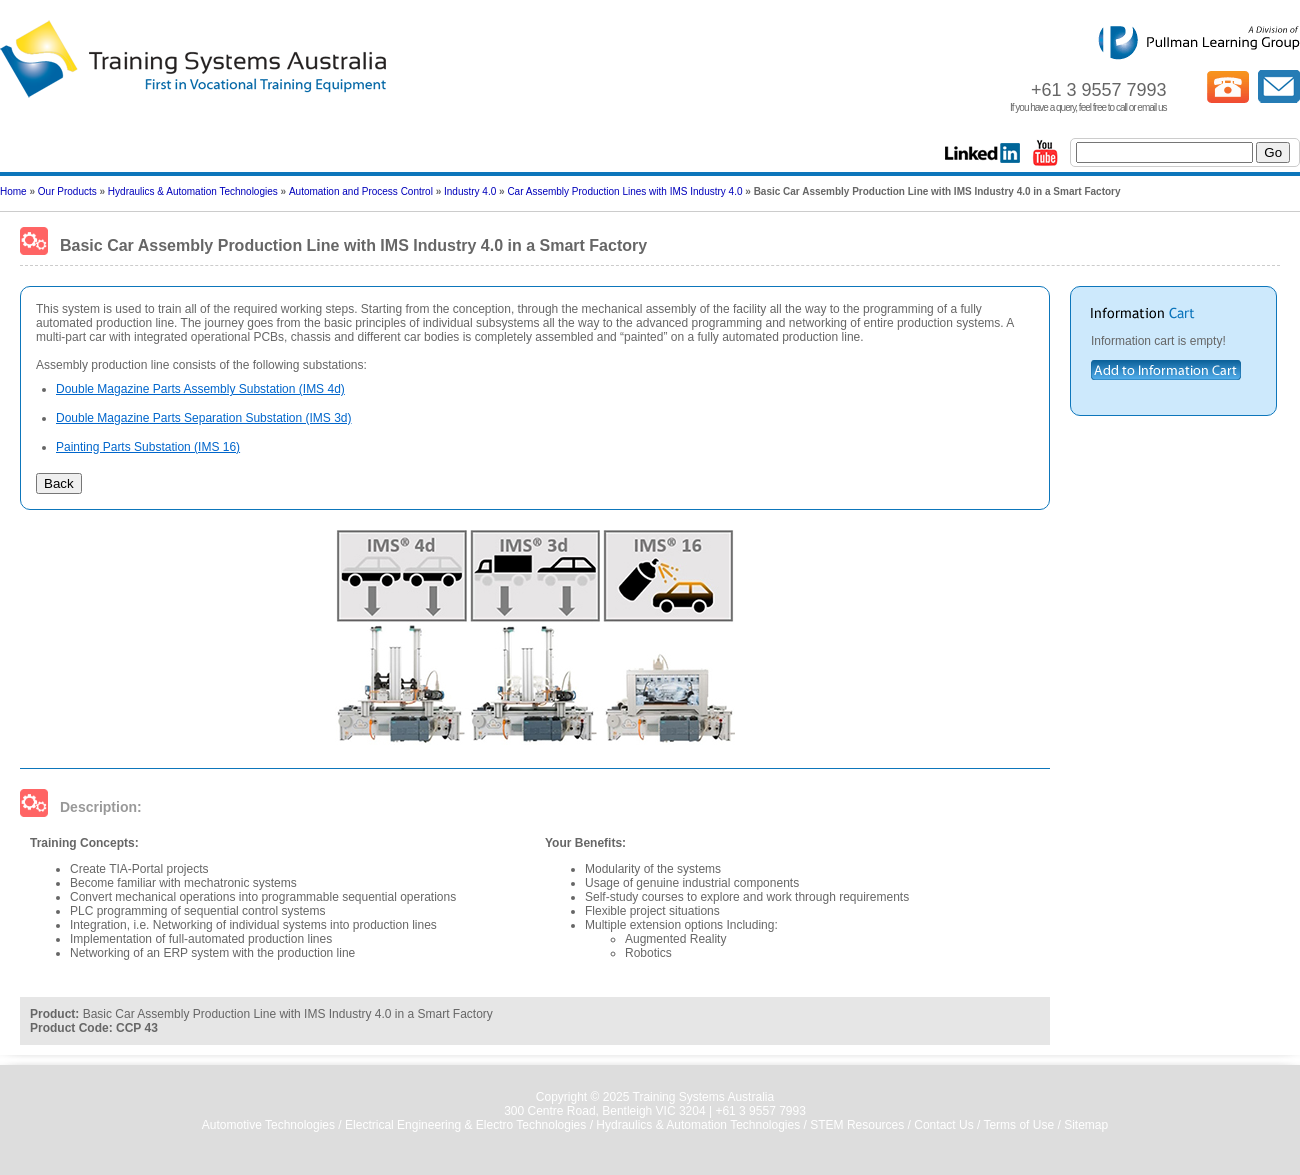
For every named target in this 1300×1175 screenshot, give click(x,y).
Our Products (67, 191)
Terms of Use (1018, 1125)
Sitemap (1086, 1125)
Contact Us (943, 1125)
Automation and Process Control (361, 191)
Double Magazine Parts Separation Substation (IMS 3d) (204, 418)
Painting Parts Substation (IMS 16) (148, 447)
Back (59, 483)
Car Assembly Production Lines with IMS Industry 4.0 (624, 191)
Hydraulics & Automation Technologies (193, 191)
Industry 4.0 (470, 191)
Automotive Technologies (268, 1125)
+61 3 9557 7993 (760, 1111)
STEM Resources (857, 1125)
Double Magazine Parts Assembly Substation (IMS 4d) (200, 389)
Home (13, 191)
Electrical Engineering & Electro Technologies (465, 1125)
